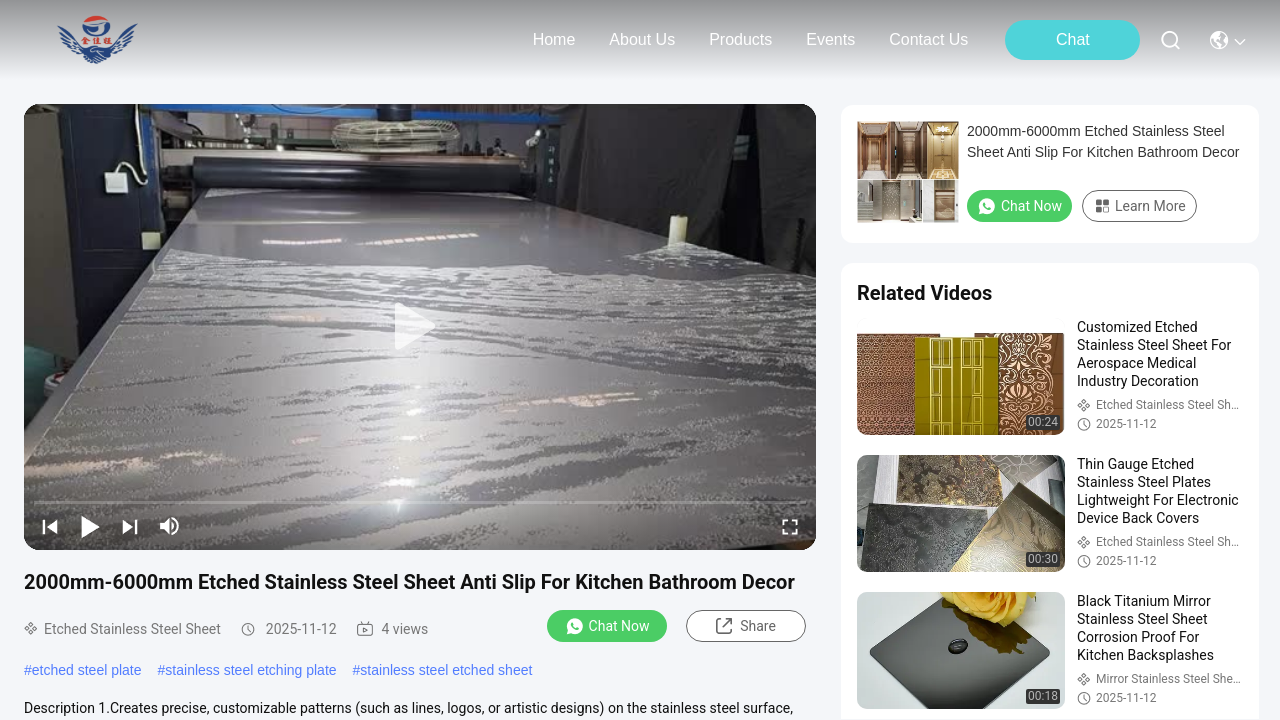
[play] (420, 327)
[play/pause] (90, 526)
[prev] (50, 526)
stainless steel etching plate (250, 670)
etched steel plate (87, 670)
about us (642, 39)
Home (554, 39)
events (830, 39)
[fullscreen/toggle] (790, 526)
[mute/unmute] (170, 526)
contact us (928, 39)
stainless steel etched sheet (446, 670)
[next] (130, 526)
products (740, 39)
